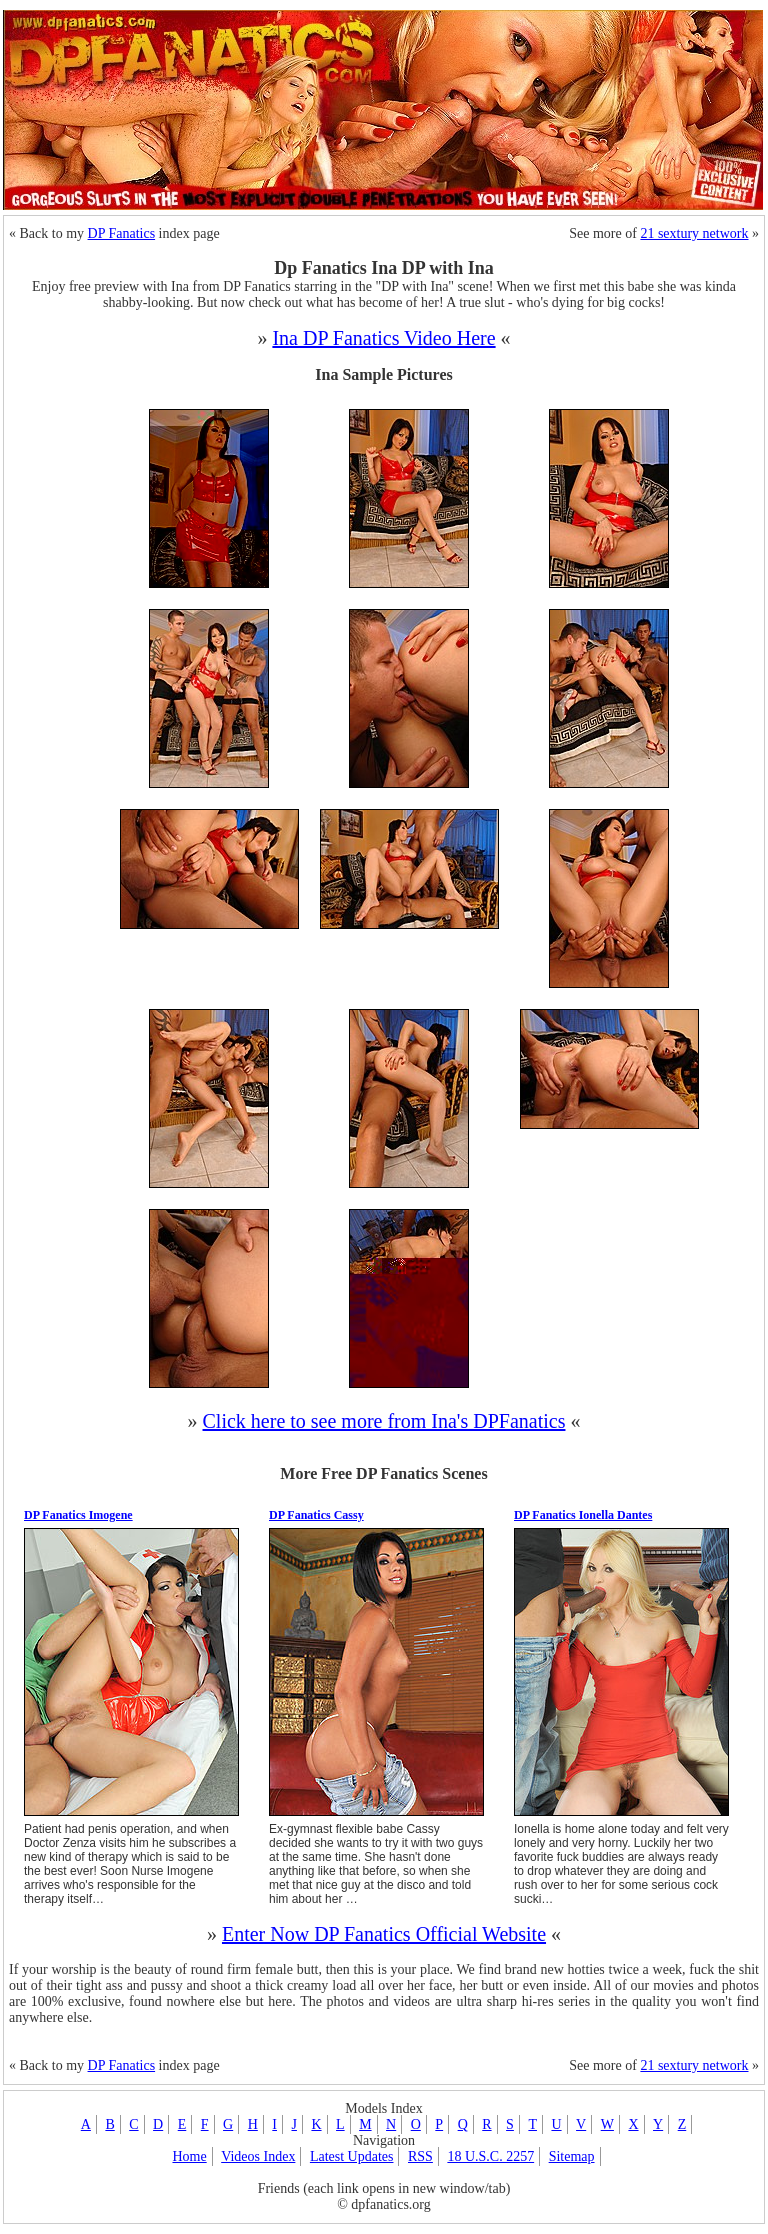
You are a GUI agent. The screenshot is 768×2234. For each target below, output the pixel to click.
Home (189, 2156)
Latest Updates (352, 2156)
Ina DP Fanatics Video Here (383, 338)
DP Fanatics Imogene (78, 1515)
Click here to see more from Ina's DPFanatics (384, 1421)
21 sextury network (694, 233)
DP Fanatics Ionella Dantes (583, 1515)
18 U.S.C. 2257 (490, 2156)
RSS (420, 2156)
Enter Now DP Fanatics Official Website (384, 1934)
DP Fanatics (122, 233)
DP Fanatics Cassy (316, 1515)
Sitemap (572, 2156)
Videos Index (258, 2156)
